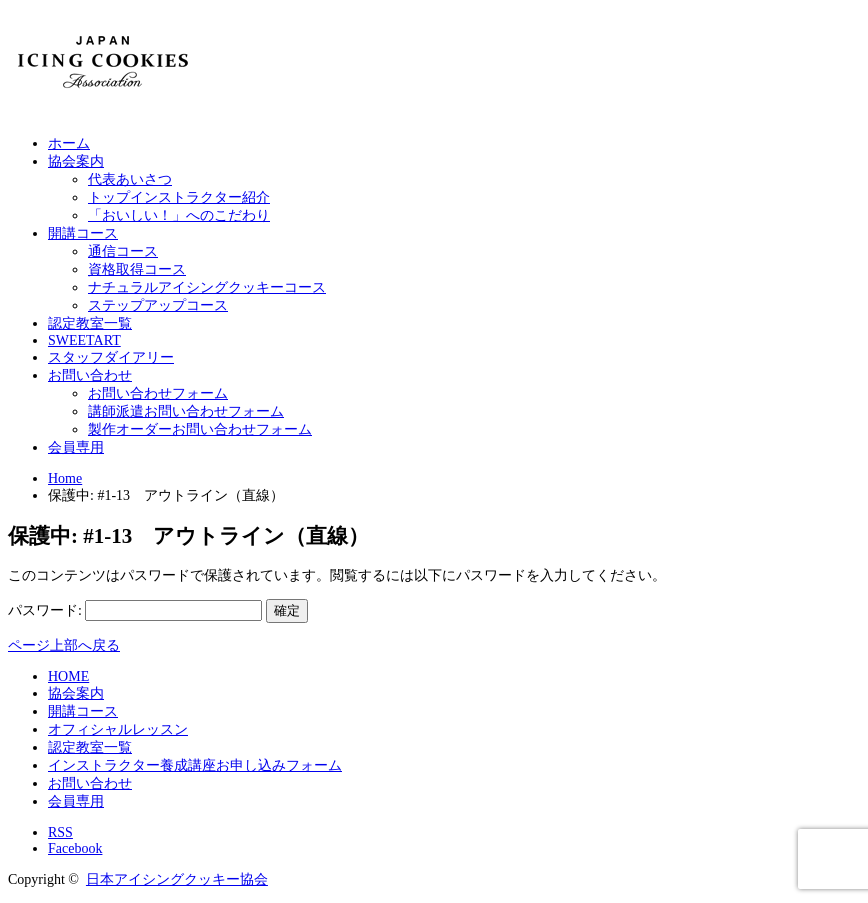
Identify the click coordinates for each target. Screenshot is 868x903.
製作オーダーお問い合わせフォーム (200, 429)
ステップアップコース (158, 305)
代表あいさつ (130, 179)
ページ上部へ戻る (64, 645)
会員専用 (76, 447)
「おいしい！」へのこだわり (179, 215)
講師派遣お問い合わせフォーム (186, 411)
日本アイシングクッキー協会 (177, 879)
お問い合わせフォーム (158, 393)
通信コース (123, 251)
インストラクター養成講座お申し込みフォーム (195, 765)
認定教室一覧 (90, 323)
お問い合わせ (90, 375)
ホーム (69, 143)
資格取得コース (137, 269)
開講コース (83, 233)
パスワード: (135, 610)
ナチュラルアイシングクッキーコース (207, 287)
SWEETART (84, 340)
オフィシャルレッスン (118, 729)
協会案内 (76, 161)
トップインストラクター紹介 (179, 197)
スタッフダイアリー (111, 357)
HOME (68, 676)
